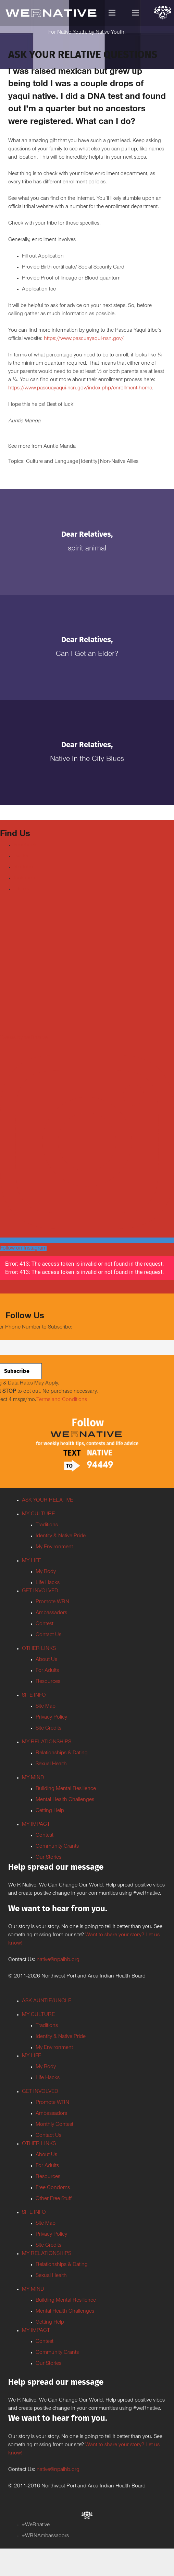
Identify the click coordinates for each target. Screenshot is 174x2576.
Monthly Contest (54, 2125)
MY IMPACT (36, 1824)
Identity (89, 462)
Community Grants (57, 1846)
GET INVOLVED (40, 1591)
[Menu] (112, 12)
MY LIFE (31, 1561)
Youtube (23, 867)
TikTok (21, 889)
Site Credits (48, 1728)
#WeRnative (36, 2525)
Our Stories (48, 1857)
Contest (44, 1624)
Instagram (25, 878)
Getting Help (50, 1811)
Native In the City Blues (87, 759)
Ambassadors (51, 1613)
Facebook (25, 845)
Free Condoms (53, 2188)
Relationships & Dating (62, 1753)
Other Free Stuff (54, 2199)
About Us (46, 1660)
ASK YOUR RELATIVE (47, 1500)
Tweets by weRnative (24, 1038)
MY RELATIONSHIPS (46, 1742)
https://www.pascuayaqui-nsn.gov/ (83, 339)
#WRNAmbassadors (45, 2536)
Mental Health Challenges (65, 1800)
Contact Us (48, 1635)
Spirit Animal (87, 549)
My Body (46, 1572)
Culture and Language (52, 462)
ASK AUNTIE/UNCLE (46, 2001)
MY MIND (33, 1778)
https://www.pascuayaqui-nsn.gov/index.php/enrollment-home (80, 388)
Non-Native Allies (119, 462)
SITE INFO (34, 1695)
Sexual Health (51, 1764)
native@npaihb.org (58, 1960)
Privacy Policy (51, 1717)
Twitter (21, 856)
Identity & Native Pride (61, 1536)
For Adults (47, 1671)
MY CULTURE (38, 1514)
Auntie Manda (60, 446)
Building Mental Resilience (66, 1789)
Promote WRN (52, 1602)
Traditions (47, 1525)
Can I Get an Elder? (87, 654)
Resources (48, 1682)
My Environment (54, 1547)
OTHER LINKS (39, 1649)
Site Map (45, 1706)
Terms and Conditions (61, 1400)
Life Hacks (48, 1583)
